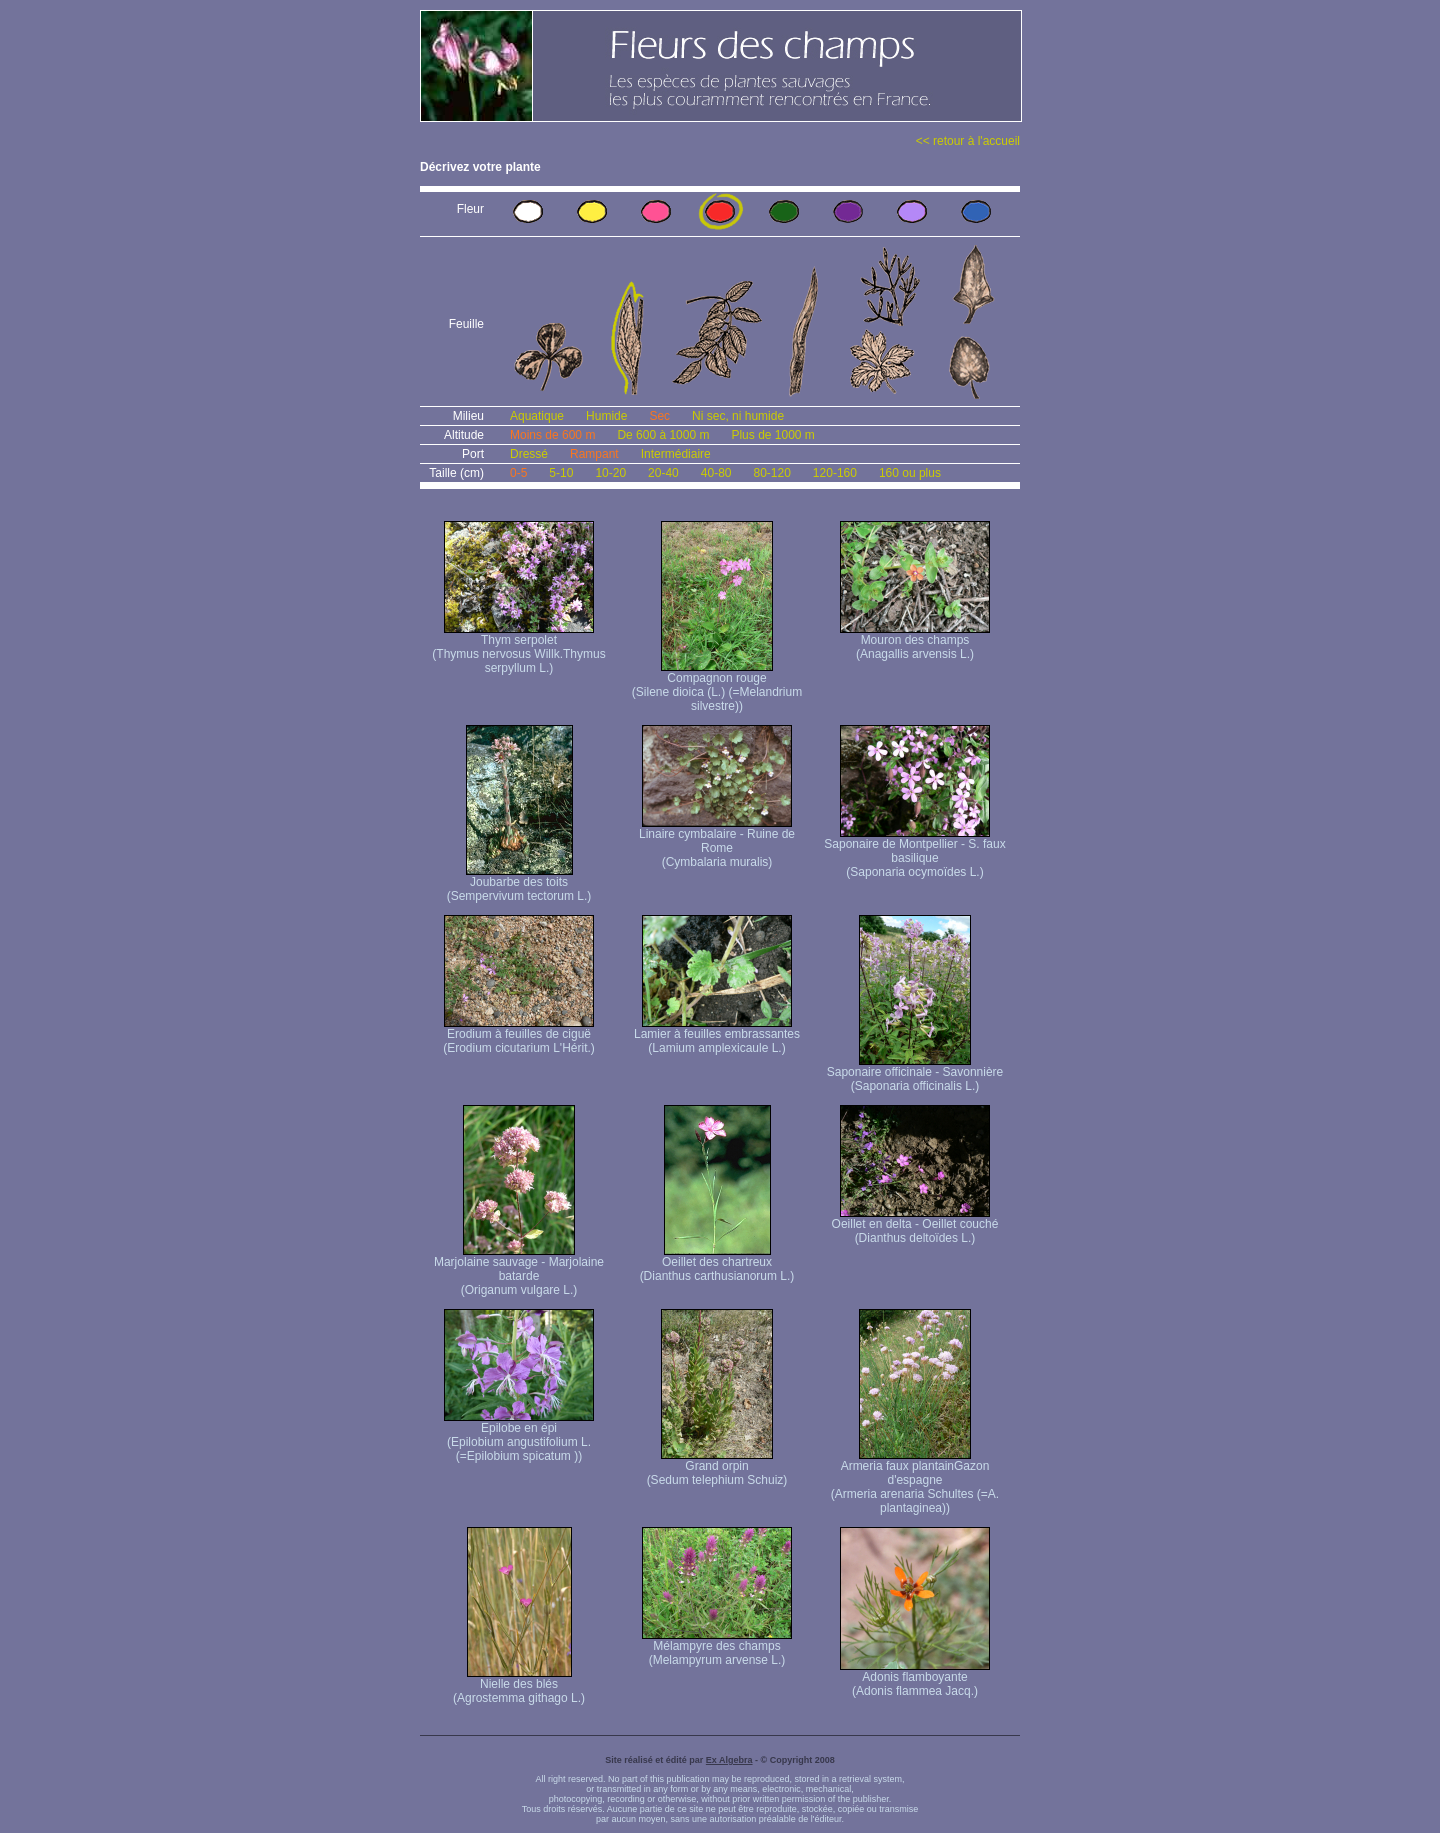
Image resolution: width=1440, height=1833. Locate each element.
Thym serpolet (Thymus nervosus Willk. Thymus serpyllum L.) (518, 648)
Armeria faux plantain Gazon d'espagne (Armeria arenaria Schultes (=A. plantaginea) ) (915, 1481)
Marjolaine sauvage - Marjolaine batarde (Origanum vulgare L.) (519, 1270)
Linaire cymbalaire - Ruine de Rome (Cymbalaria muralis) (717, 842)
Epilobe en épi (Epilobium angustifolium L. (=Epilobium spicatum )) (519, 1436)
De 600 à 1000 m (663, 435)
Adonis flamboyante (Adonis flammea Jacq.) (915, 1678)
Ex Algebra (729, 1760)
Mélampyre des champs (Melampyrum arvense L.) (717, 1647)
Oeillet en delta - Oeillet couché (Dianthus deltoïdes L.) (915, 1225)
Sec (659, 416)
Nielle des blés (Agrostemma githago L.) (519, 1685)
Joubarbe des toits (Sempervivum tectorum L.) (519, 883)
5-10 (561, 473)
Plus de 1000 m (772, 435)
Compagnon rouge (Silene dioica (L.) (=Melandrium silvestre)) (717, 686)
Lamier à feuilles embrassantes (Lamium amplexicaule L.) (717, 1035)
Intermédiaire (676, 454)
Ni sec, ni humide (738, 416)
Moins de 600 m (552, 435)
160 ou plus (910, 473)
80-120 (771, 473)
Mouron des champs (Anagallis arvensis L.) (915, 641)
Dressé (529, 454)
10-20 (610, 473)
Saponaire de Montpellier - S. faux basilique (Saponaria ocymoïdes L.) (914, 852)
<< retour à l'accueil (968, 141)
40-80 (716, 473)
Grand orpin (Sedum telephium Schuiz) (717, 1467)
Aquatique (537, 416)
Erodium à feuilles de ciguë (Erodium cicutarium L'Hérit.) (519, 1035)
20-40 (663, 473)
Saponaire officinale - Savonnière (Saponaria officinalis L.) (915, 1073)
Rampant (594, 454)
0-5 (518, 473)
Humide (606, 416)
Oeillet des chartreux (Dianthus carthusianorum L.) (717, 1263)
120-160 (835, 473)
